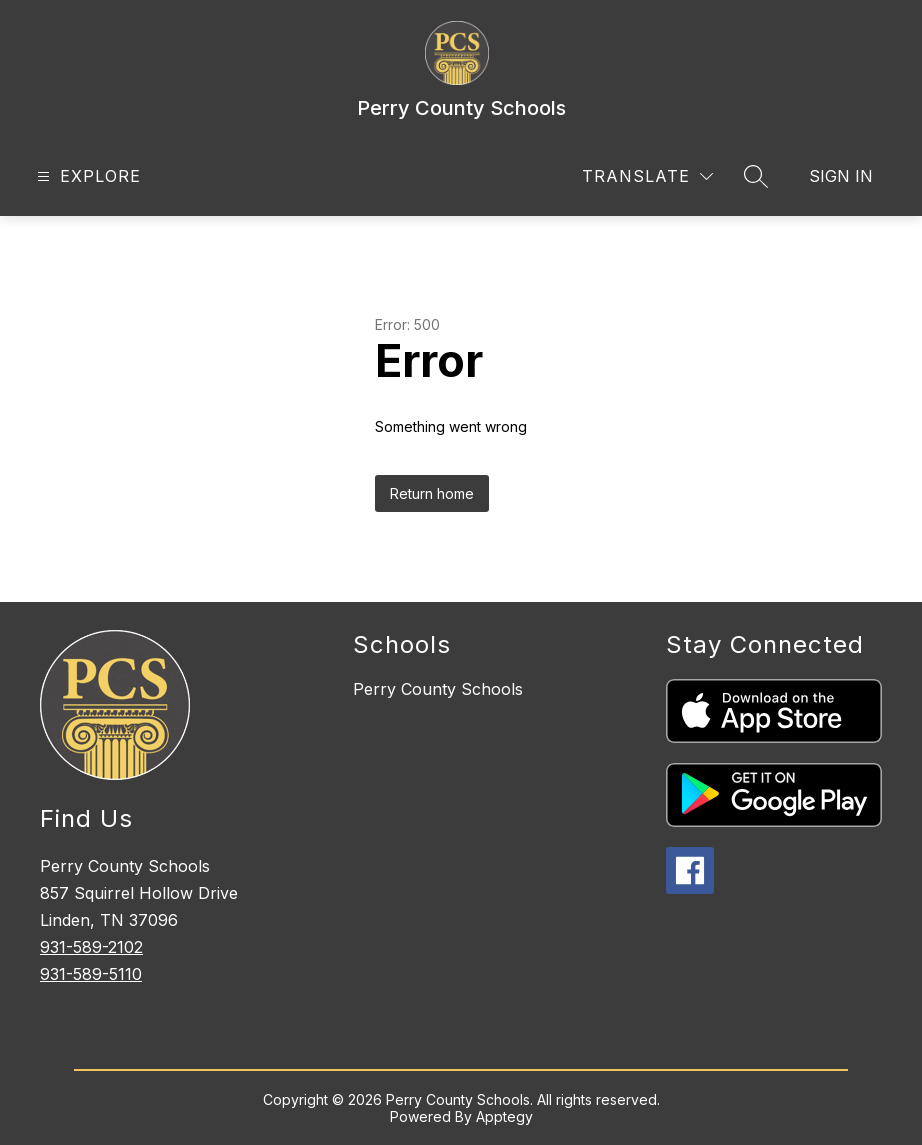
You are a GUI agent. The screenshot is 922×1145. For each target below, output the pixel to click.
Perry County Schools (438, 689)
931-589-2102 (91, 947)
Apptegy (504, 1116)
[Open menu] (86, 176)
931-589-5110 (91, 974)
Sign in (841, 176)
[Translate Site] (647, 176)
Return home (432, 493)
